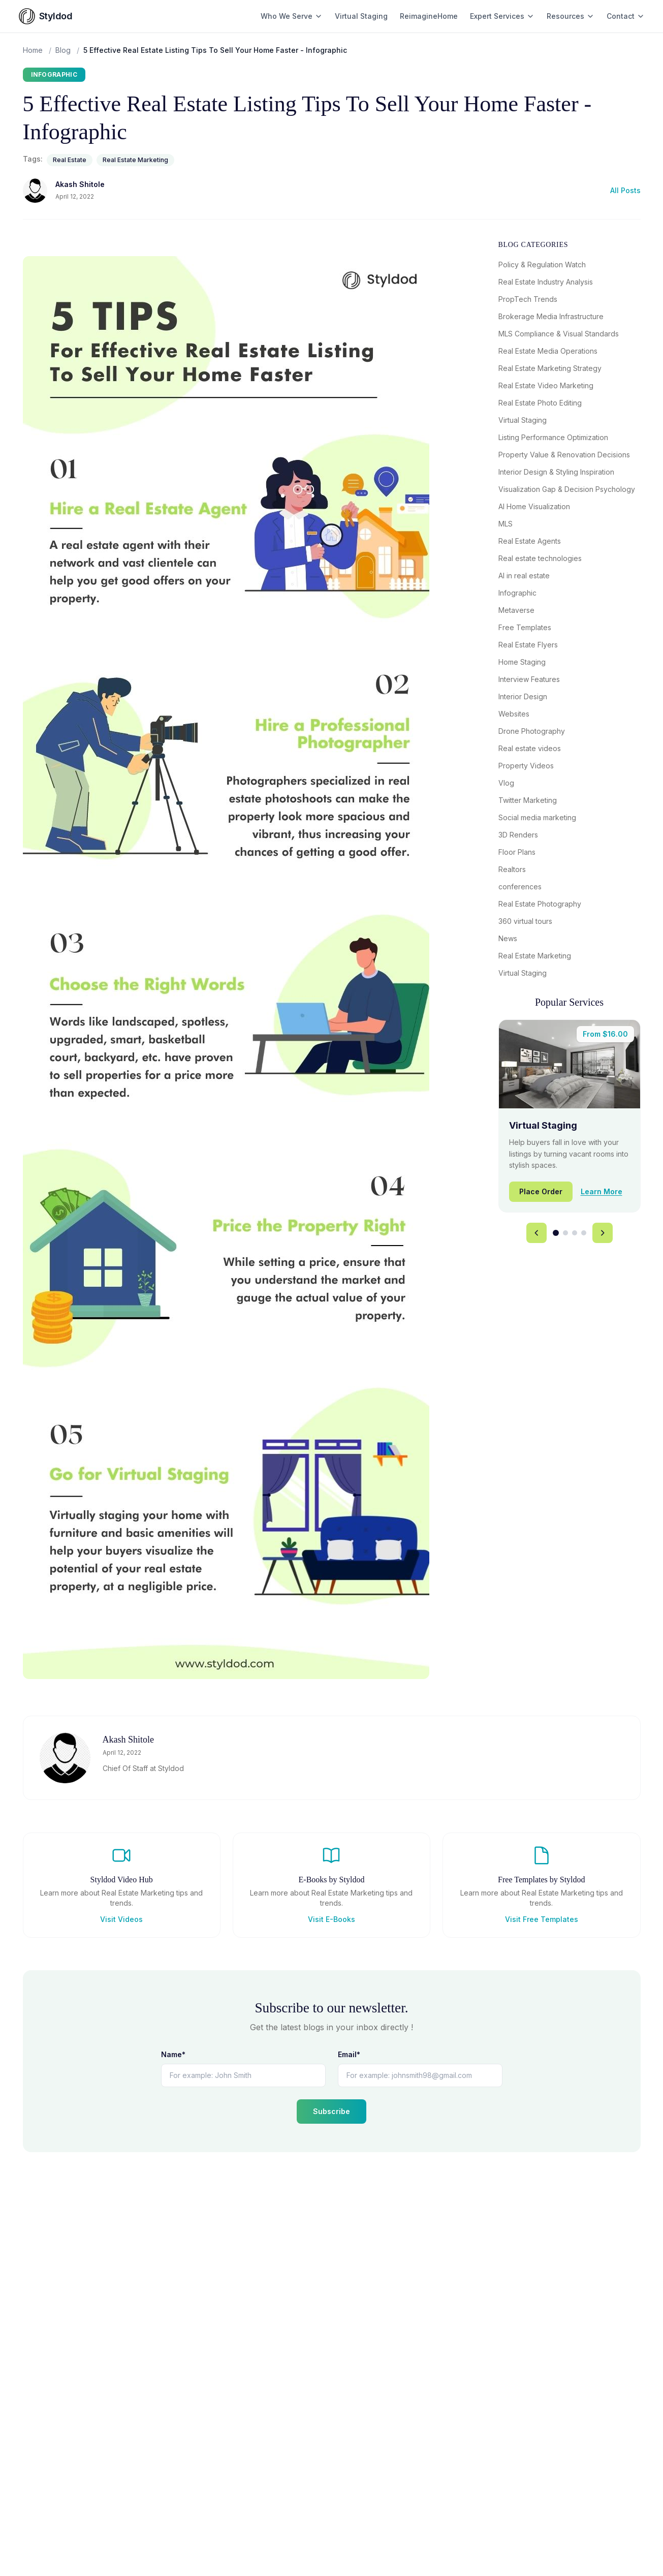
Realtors (512, 869)
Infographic (54, 74)
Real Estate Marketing (135, 160)
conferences (520, 886)
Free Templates (524, 627)
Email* (349, 2054)
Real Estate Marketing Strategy (550, 368)
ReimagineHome (429, 16)
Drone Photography (531, 731)
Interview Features (529, 679)
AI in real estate (524, 575)
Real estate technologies (540, 558)
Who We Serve (292, 16)
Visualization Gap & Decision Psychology (566, 489)
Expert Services (497, 16)
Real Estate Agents (529, 541)
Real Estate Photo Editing (540, 402)
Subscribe (331, 2111)
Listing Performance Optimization (553, 437)
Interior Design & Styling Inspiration (556, 472)
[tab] (556, 1233)
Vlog (506, 783)
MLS (505, 523)
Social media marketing (537, 817)
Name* (173, 2054)
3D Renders (518, 834)
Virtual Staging (361, 16)
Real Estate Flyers (528, 644)
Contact (626, 16)
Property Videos (526, 765)
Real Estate (69, 160)
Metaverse (516, 610)
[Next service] (602, 1233)
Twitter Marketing (527, 800)
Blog (63, 50)
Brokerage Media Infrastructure (551, 316)
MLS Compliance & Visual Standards (558, 333)
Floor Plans (516, 852)
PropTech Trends (527, 299)
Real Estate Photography (539, 903)
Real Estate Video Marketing (545, 385)
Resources (570, 16)
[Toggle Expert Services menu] (530, 16)
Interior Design (522, 696)
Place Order (540, 1191)
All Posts (625, 190)
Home (33, 50)
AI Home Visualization (534, 506)
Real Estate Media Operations (547, 351)
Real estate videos (529, 748)
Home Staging (522, 662)
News (507, 938)
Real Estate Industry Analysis (545, 281)
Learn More (601, 1191)
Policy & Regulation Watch (542, 264)
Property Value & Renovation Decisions (564, 454)
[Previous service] (536, 1233)
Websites (513, 713)
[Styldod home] (46, 16)
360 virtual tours (525, 921)
